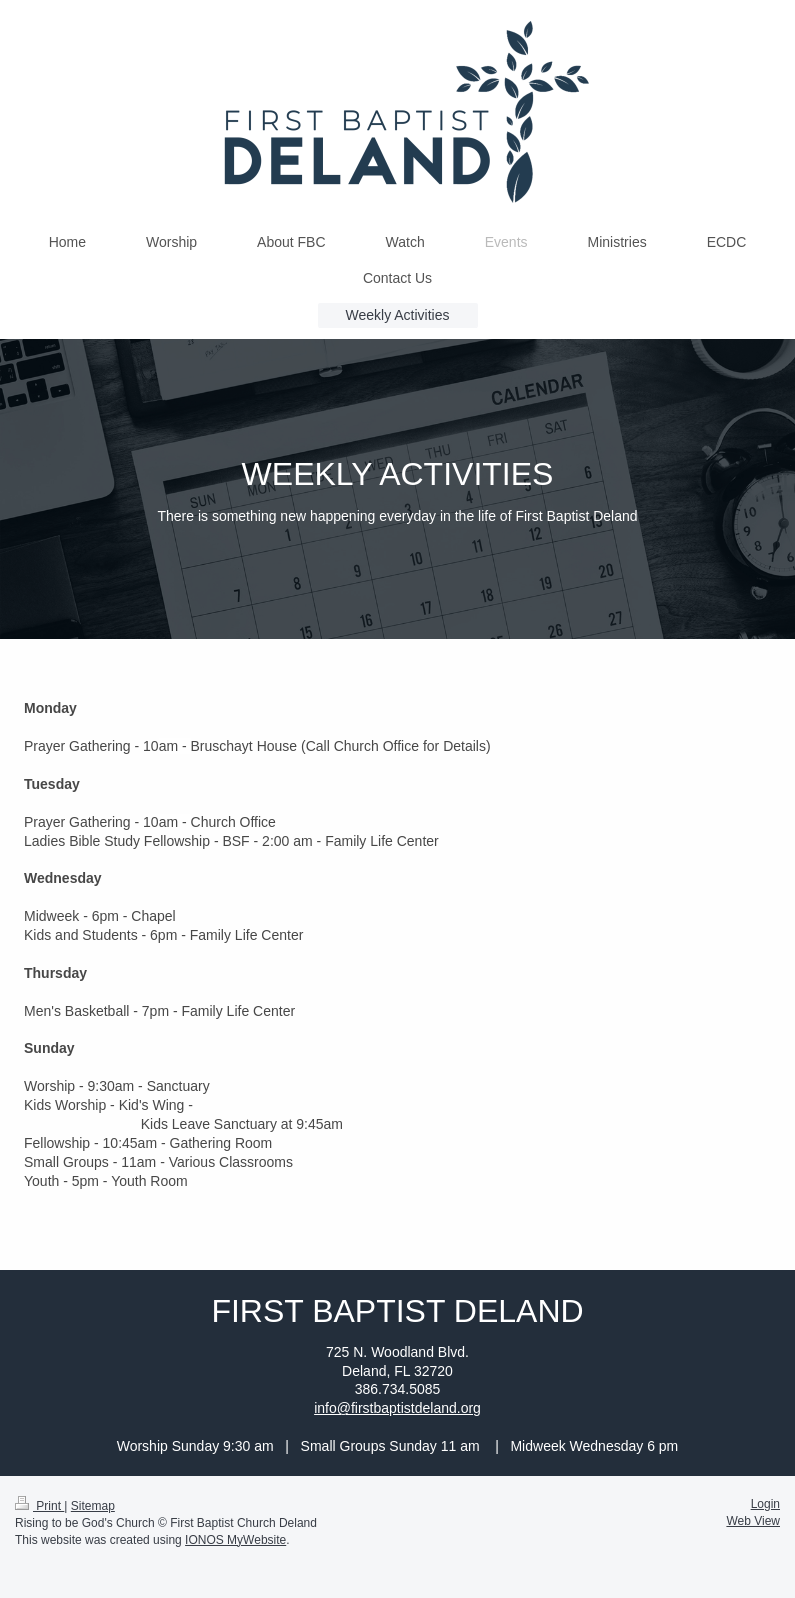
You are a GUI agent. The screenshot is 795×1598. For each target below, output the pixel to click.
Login (765, 1504)
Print (39, 1506)
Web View (753, 1521)
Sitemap (93, 1506)
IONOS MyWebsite (235, 1540)
